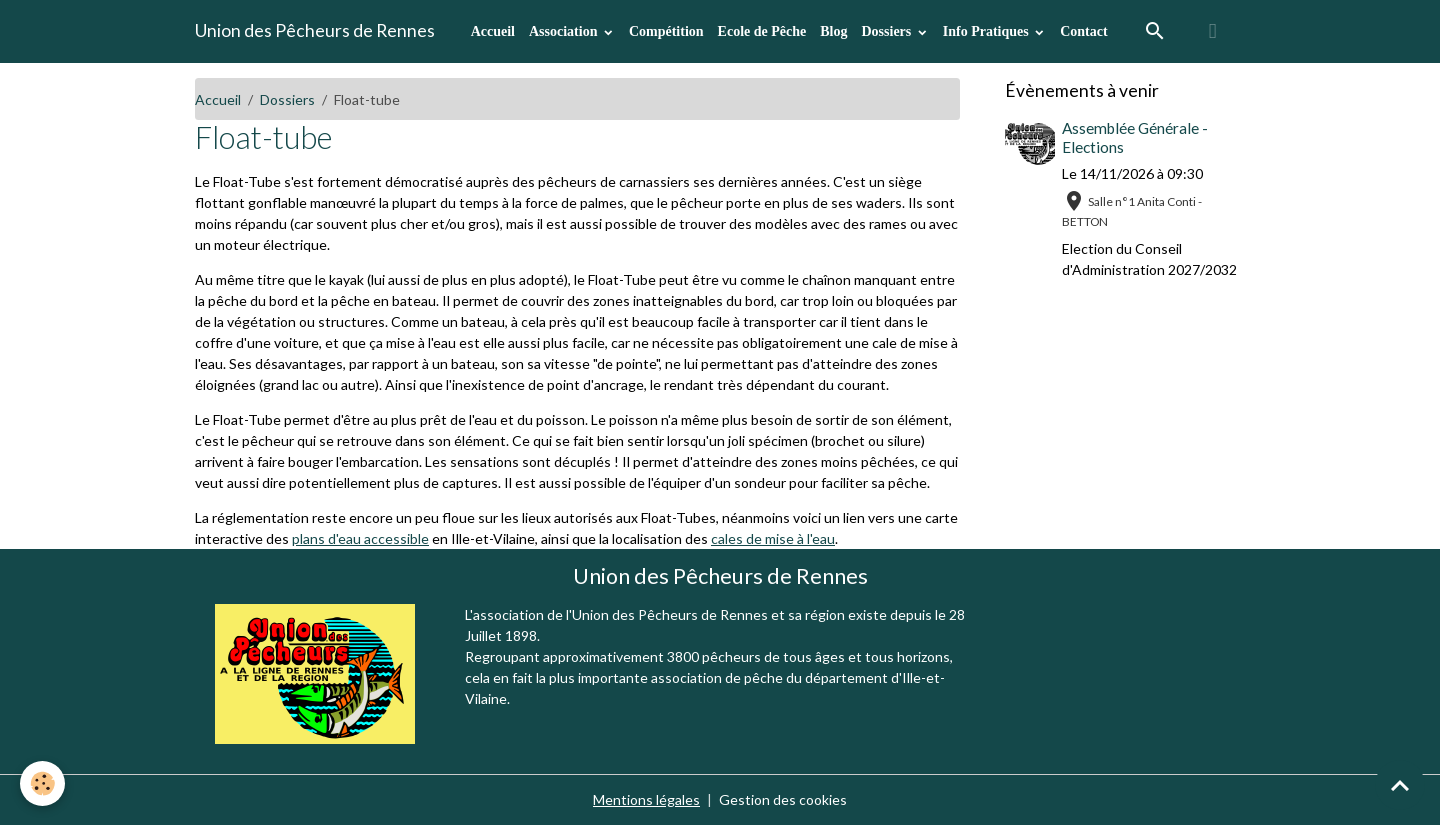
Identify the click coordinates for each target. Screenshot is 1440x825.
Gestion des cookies (783, 799)
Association (565, 31)
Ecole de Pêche (762, 31)
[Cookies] (42, 783)
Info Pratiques (987, 31)
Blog (833, 31)
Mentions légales (646, 799)
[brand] (315, 31)
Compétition (666, 31)
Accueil (493, 31)
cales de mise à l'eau (773, 538)
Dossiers (887, 31)
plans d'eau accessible (360, 538)
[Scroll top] (1400, 785)
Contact (1083, 31)
